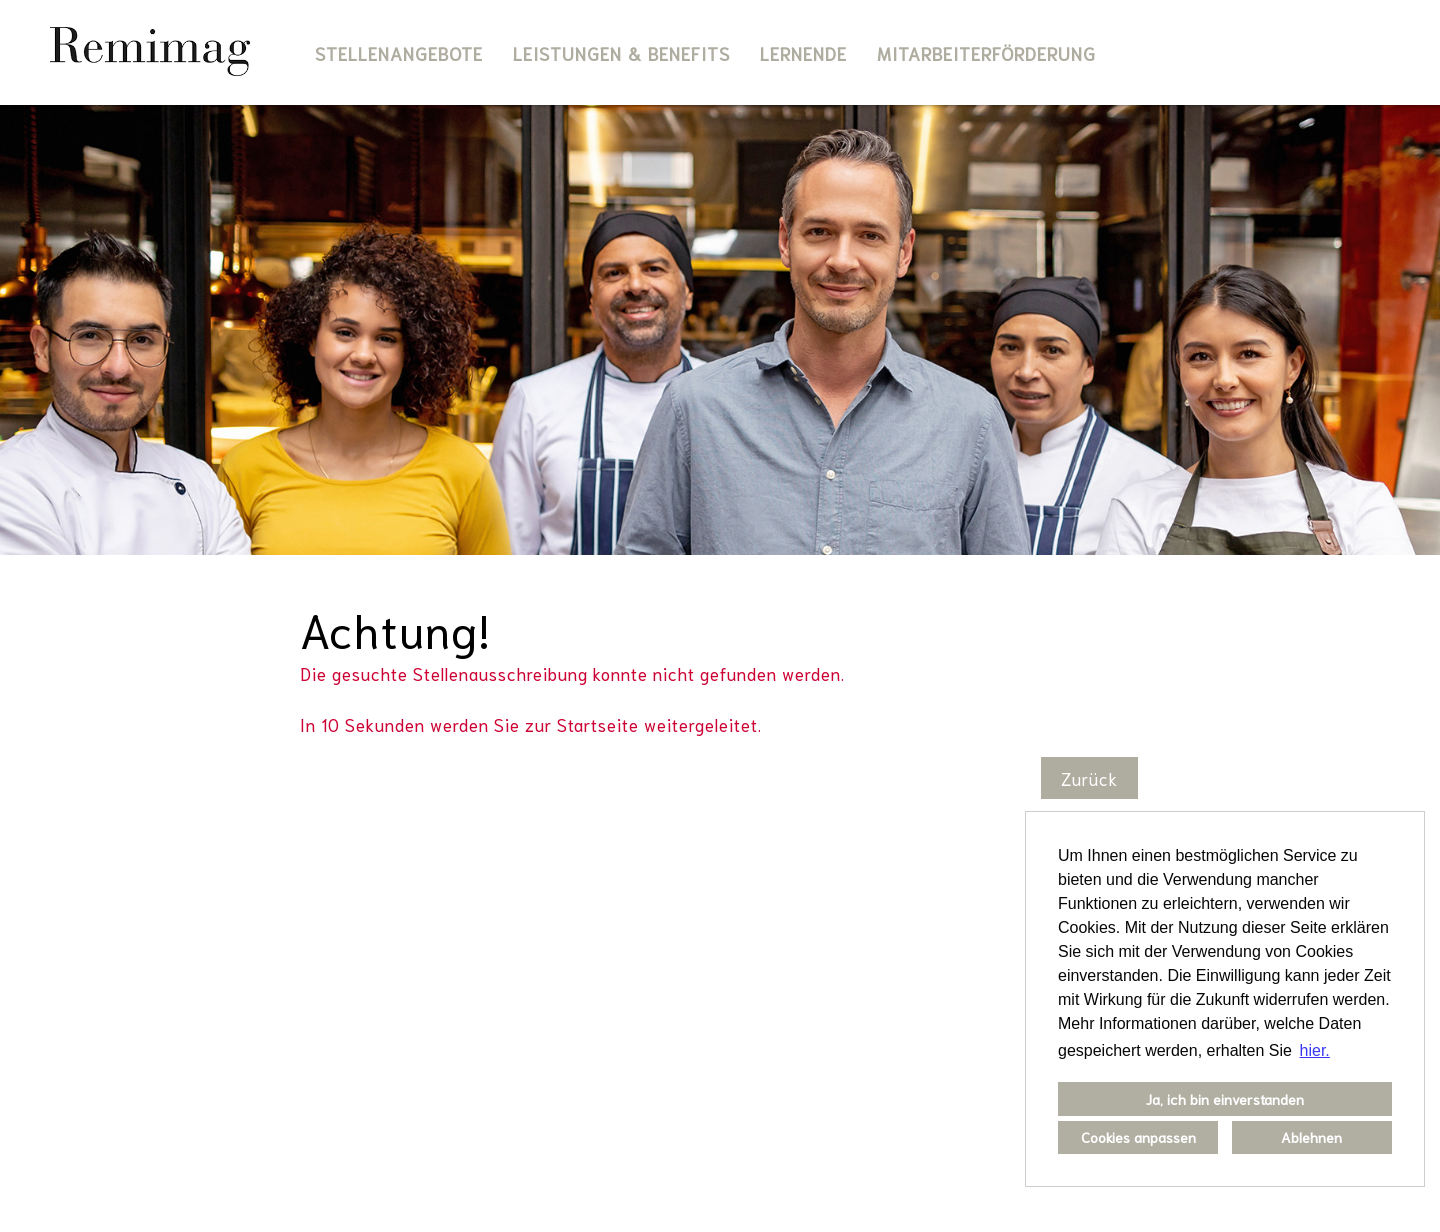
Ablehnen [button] (1311, 1136)
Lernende (803, 53)
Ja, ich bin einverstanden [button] (1225, 1098)
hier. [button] (1315, 1050)
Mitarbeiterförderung (986, 53)
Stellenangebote (399, 53)
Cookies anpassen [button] (1138, 1136)
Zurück (1089, 778)
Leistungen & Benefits (621, 53)
